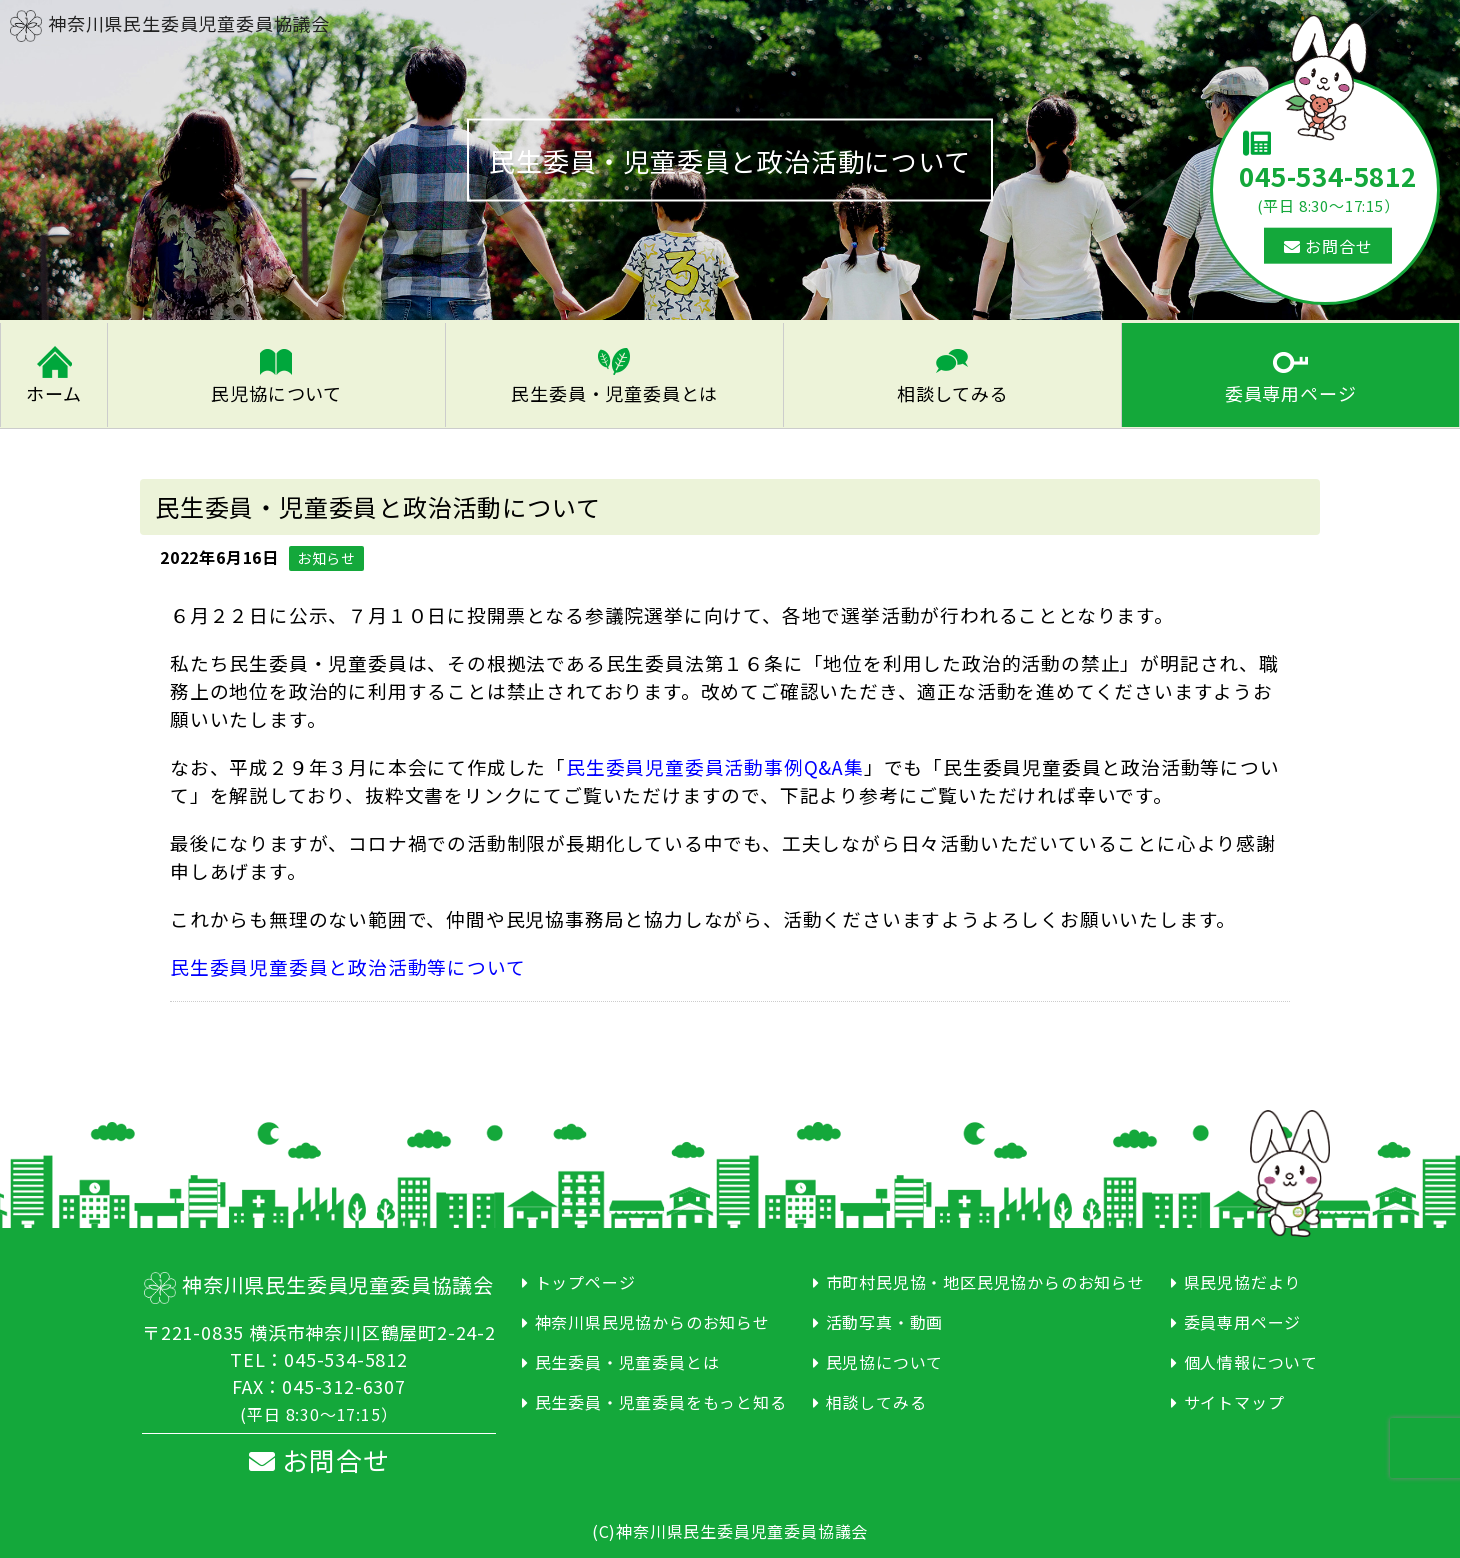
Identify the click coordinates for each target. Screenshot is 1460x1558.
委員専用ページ (1291, 390)
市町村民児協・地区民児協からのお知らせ (985, 1278)
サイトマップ (1234, 1398)
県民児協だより (1243, 1278)
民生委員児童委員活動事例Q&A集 (715, 762)
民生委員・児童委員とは (614, 390)
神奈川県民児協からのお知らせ (652, 1318)
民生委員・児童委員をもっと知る (661, 1398)
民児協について (276, 390)
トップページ (585, 1278)
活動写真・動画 (885, 1318)
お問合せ (1328, 246)
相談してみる (953, 390)
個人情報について (1251, 1358)
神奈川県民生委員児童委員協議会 (170, 23)
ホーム (53, 390)
